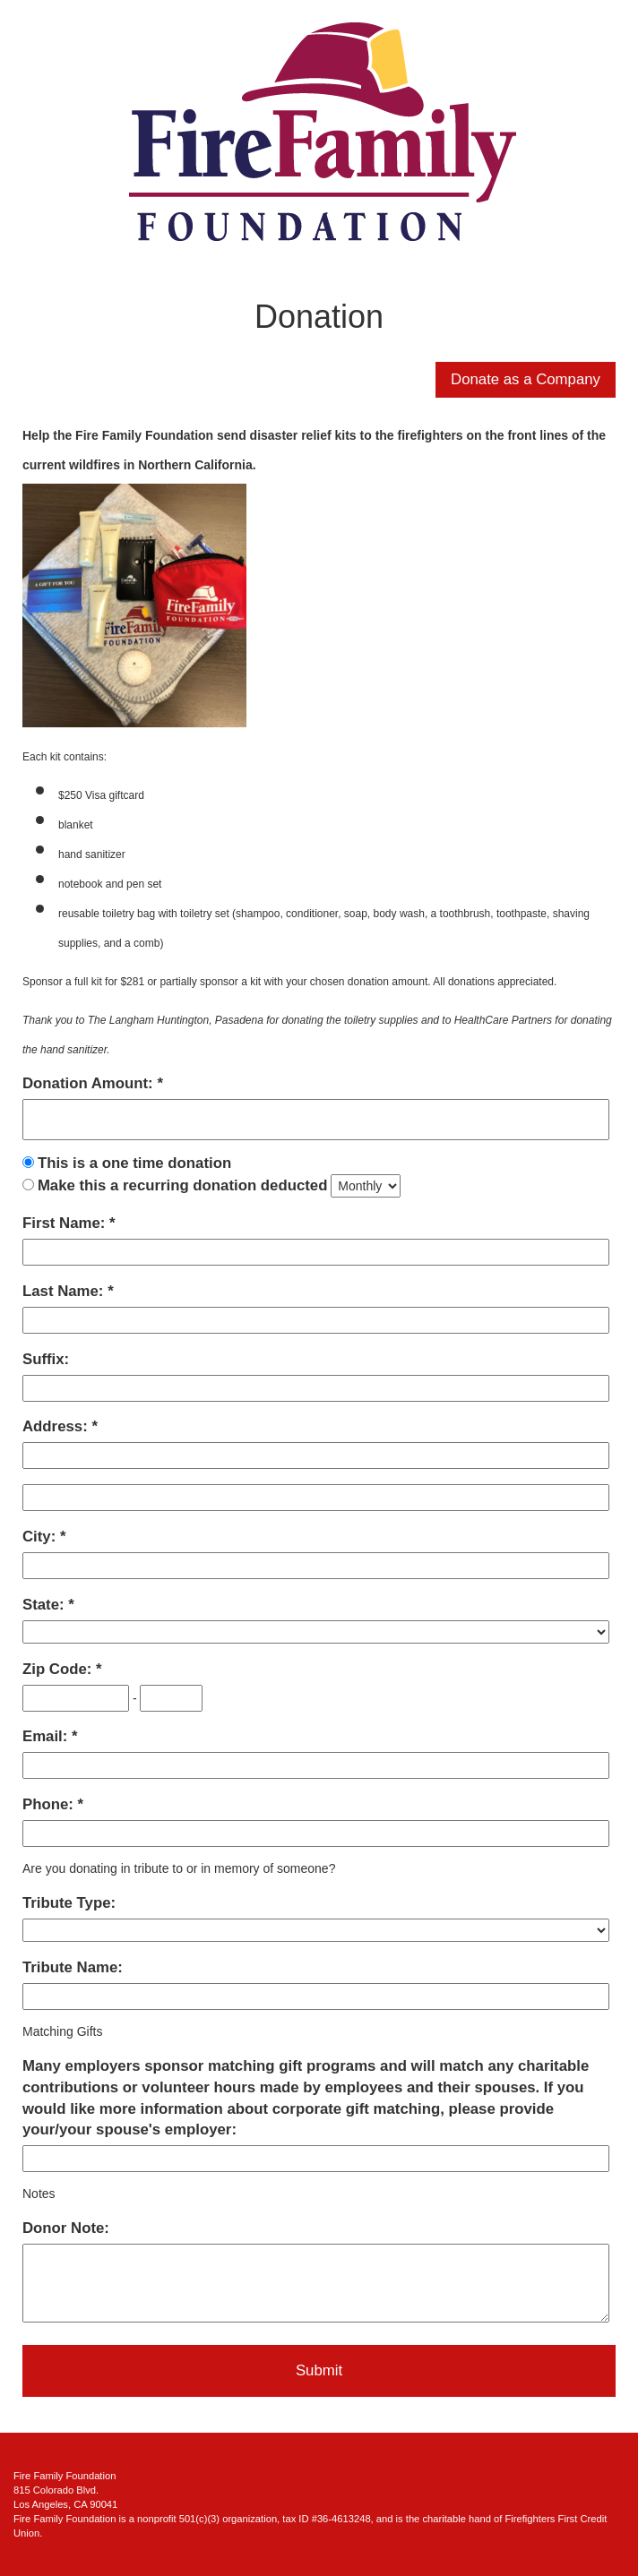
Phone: (50, 1804)
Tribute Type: (69, 1902)
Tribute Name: (72, 1967)
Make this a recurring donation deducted (183, 1185)
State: (45, 1604)
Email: (47, 1736)
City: (41, 1536)
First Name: (65, 1223)
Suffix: (45, 1359)
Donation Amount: (89, 1083)
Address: (56, 1426)
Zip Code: (59, 1669)
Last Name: (65, 1291)
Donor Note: (65, 2228)
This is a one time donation (134, 1163)
